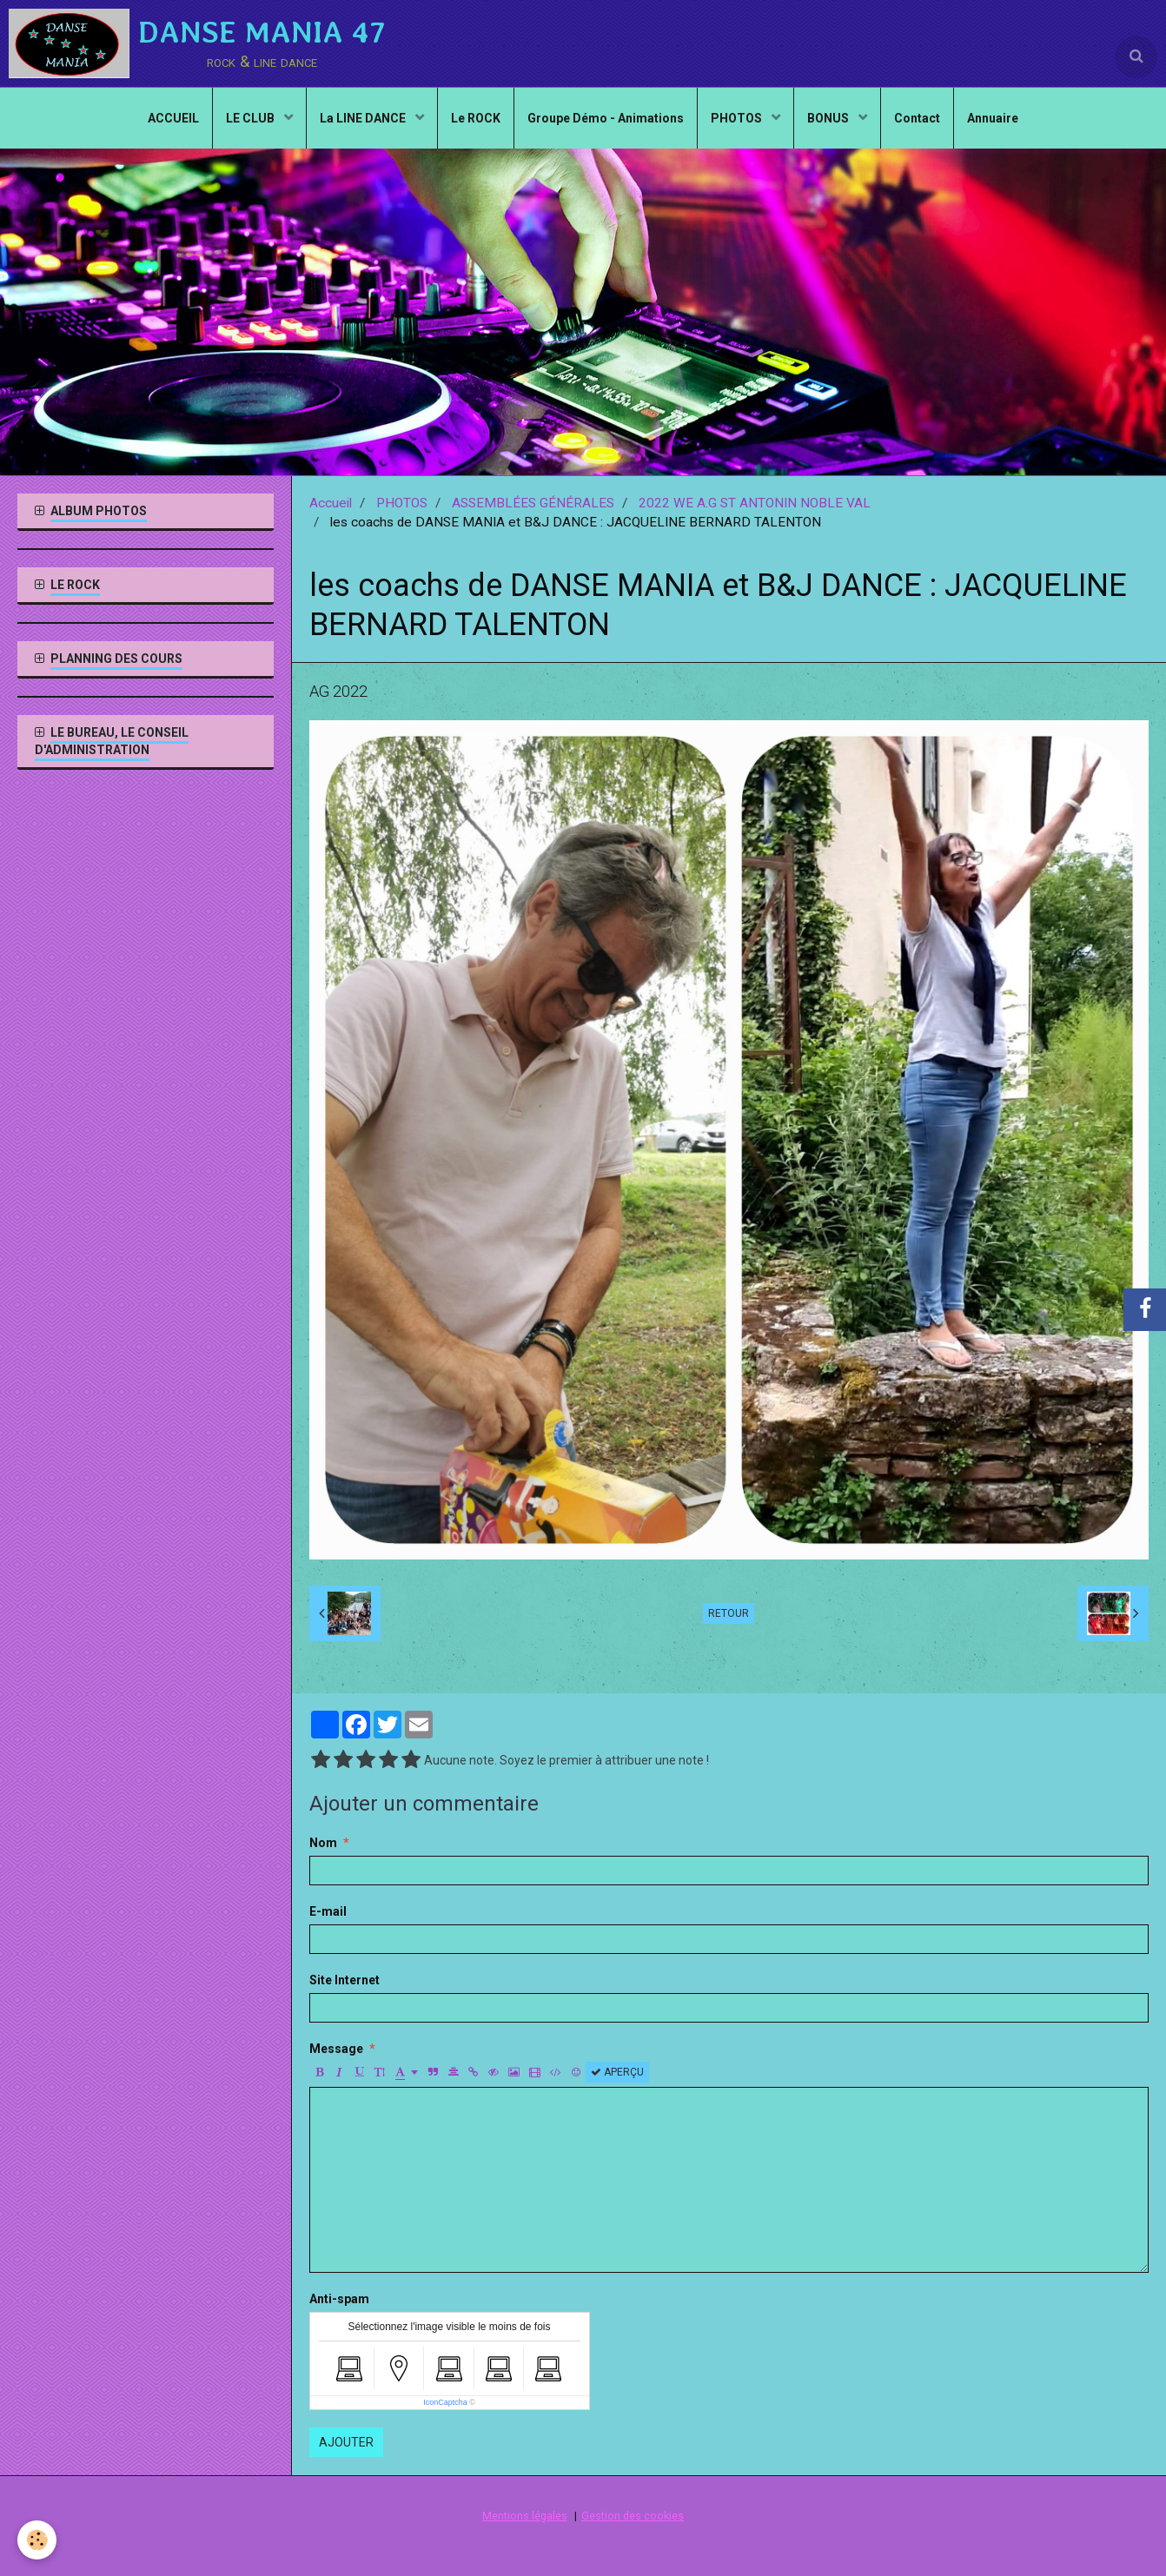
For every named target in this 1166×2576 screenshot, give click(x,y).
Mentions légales (524, 2515)
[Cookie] (36, 2539)
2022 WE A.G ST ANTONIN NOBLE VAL (755, 503)
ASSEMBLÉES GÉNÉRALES (533, 503)
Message (336, 2049)
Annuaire (992, 118)
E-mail (328, 1911)
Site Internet (344, 1980)
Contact (917, 118)
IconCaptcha (445, 2402)
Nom (323, 1843)
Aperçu (617, 2072)
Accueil (330, 503)
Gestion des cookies (632, 2515)
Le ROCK (475, 118)
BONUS (829, 118)
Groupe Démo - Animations (605, 118)
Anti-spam (339, 2299)
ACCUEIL (173, 118)
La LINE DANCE (364, 118)
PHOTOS (738, 118)
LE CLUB (251, 118)
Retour (728, 1613)
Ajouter (346, 2442)
